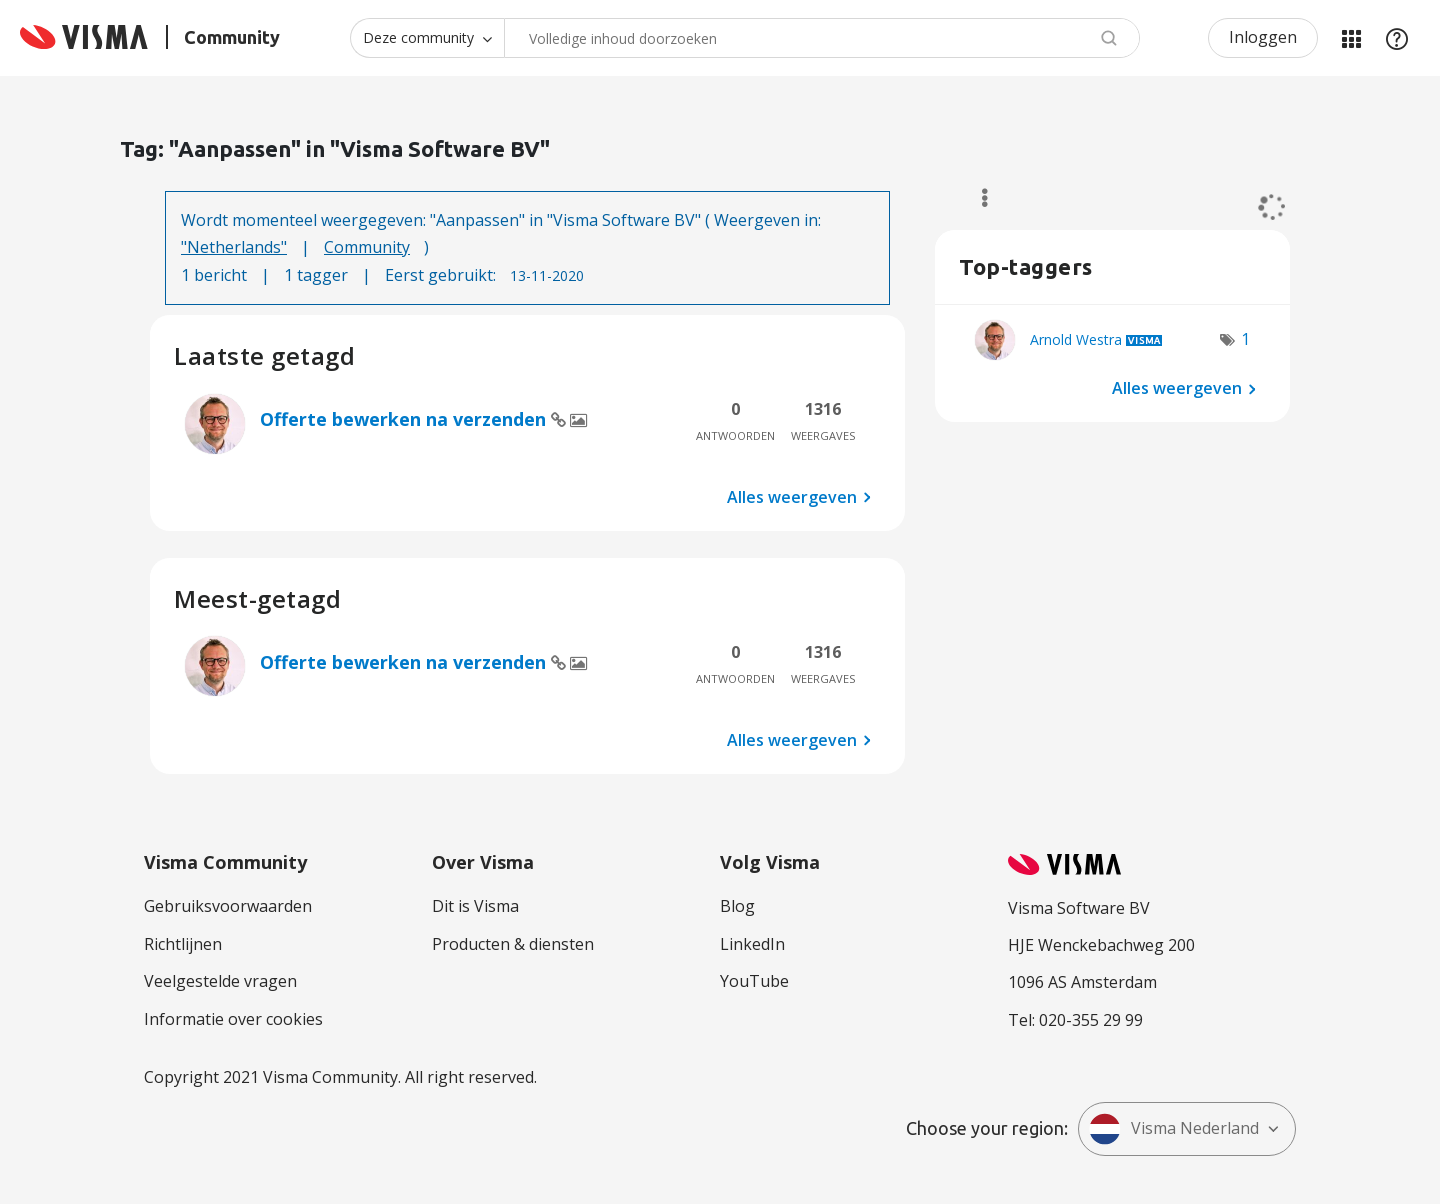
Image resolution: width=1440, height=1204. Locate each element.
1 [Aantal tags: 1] (1245, 339)
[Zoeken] (822, 38)
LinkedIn (752, 944)
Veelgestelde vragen (220, 981)
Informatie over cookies (233, 1019)
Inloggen (1263, 37)
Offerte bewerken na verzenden (405, 419)
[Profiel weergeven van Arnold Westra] (1076, 339)
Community (367, 247)
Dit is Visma (475, 906)
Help (1397, 38)
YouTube (754, 981)
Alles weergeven (792, 497)
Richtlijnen (183, 944)
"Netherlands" (234, 247)
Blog (737, 906)
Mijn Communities (1351, 38)
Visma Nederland (1174, 1129)
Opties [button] (975, 198)
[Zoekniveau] (427, 38)
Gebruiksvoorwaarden (228, 906)
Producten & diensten (513, 944)
